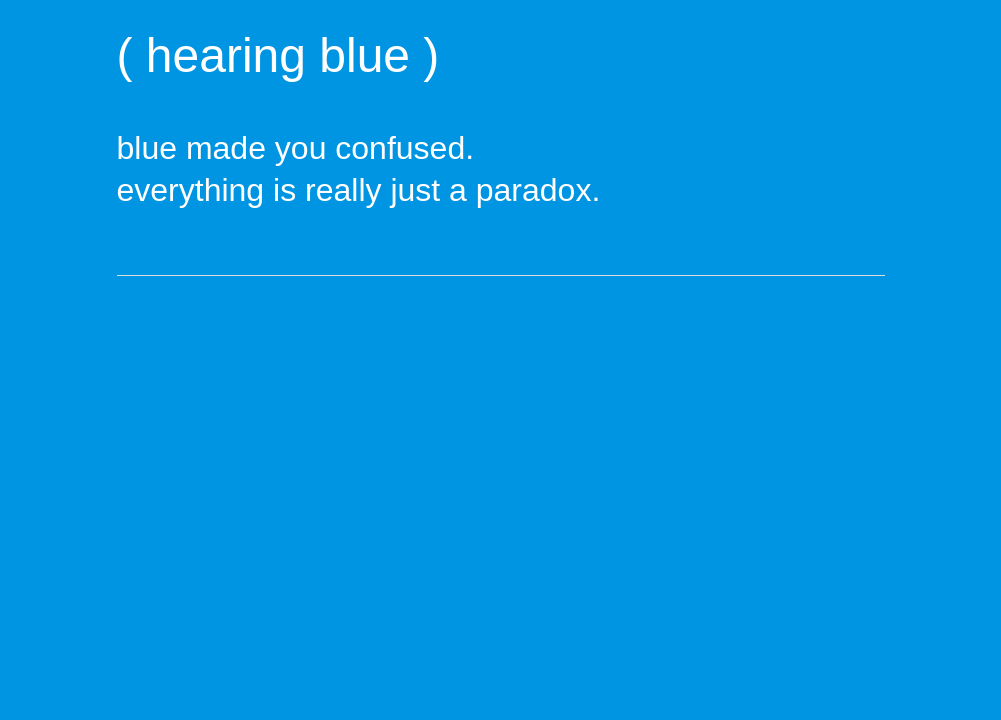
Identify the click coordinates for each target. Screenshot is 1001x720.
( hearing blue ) (278, 55)
